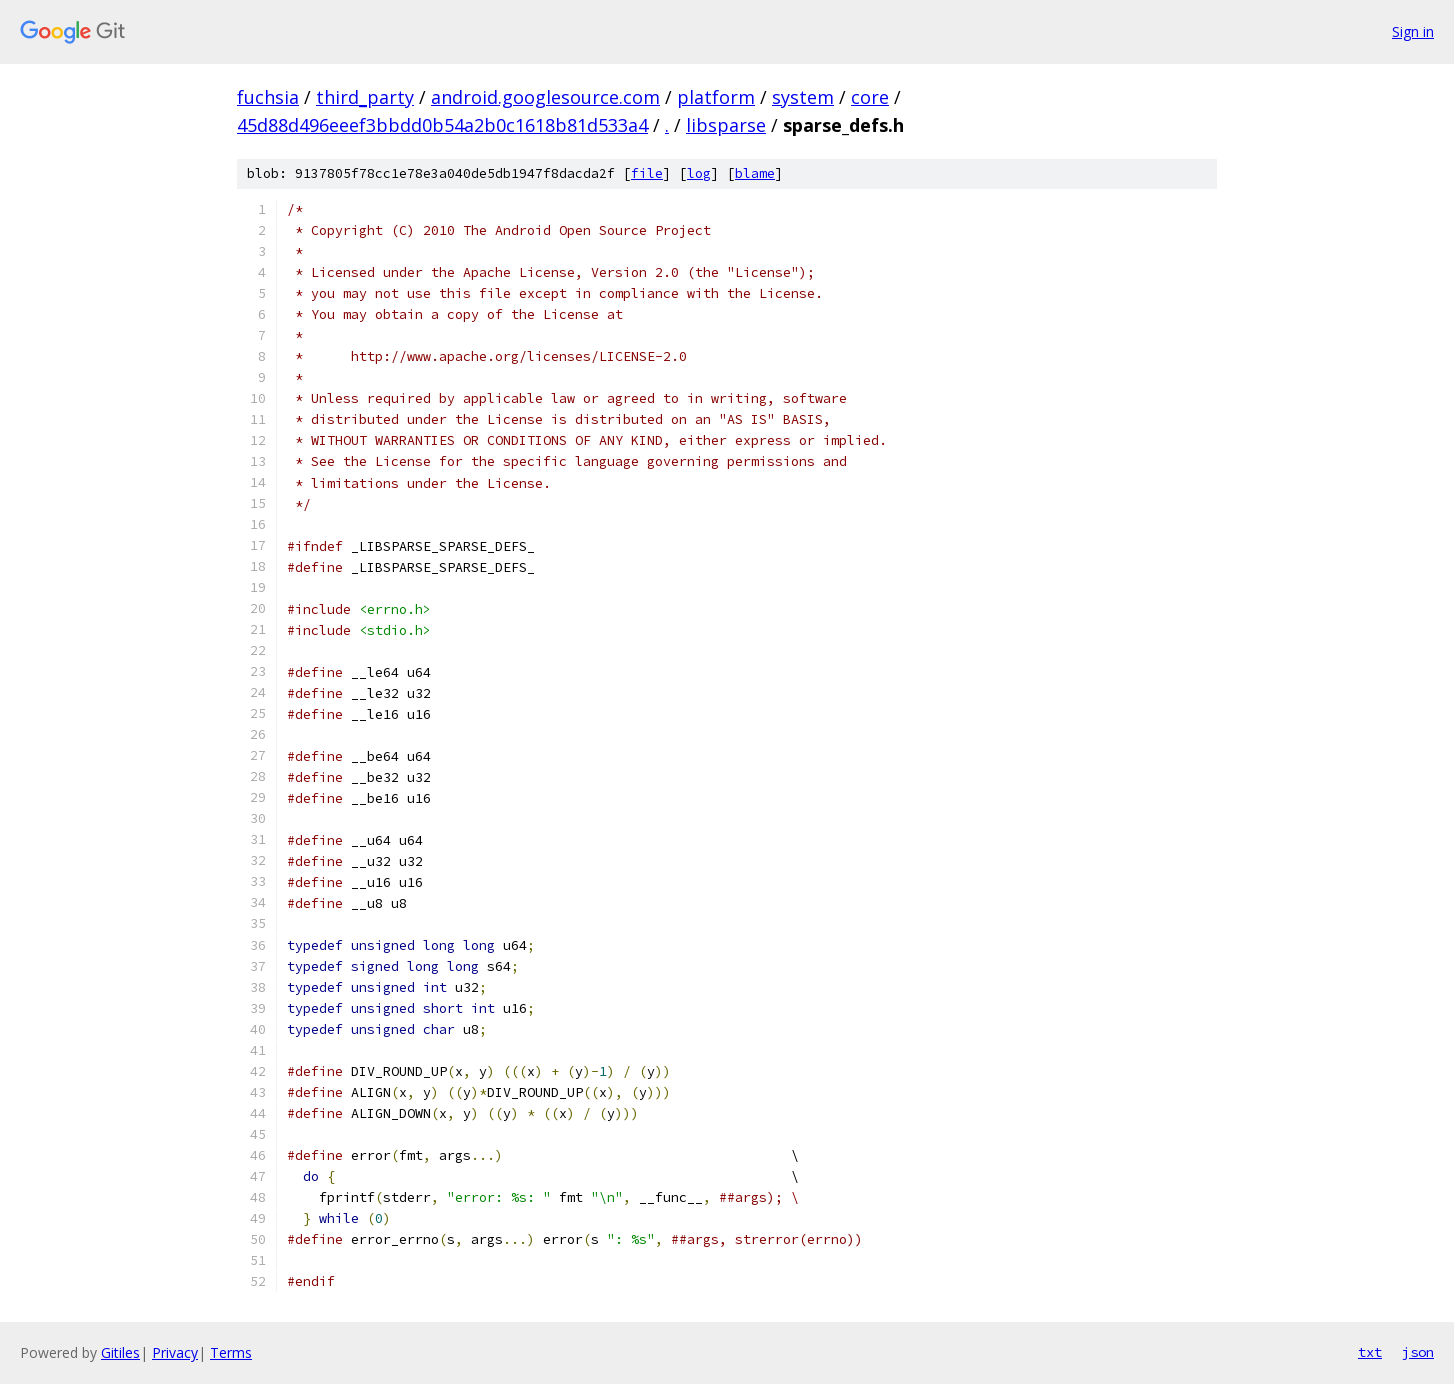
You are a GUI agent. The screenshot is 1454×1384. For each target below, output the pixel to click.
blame (755, 173)
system (803, 97)
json (1418, 1352)
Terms (231, 1352)
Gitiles (120, 1352)
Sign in (1413, 31)
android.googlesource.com (545, 97)
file (647, 173)
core (870, 97)
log (699, 173)
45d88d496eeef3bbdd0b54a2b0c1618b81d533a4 (442, 125)
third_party (365, 97)
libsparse (726, 125)
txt (1370, 1352)
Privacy (175, 1352)
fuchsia (268, 97)
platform (716, 97)
